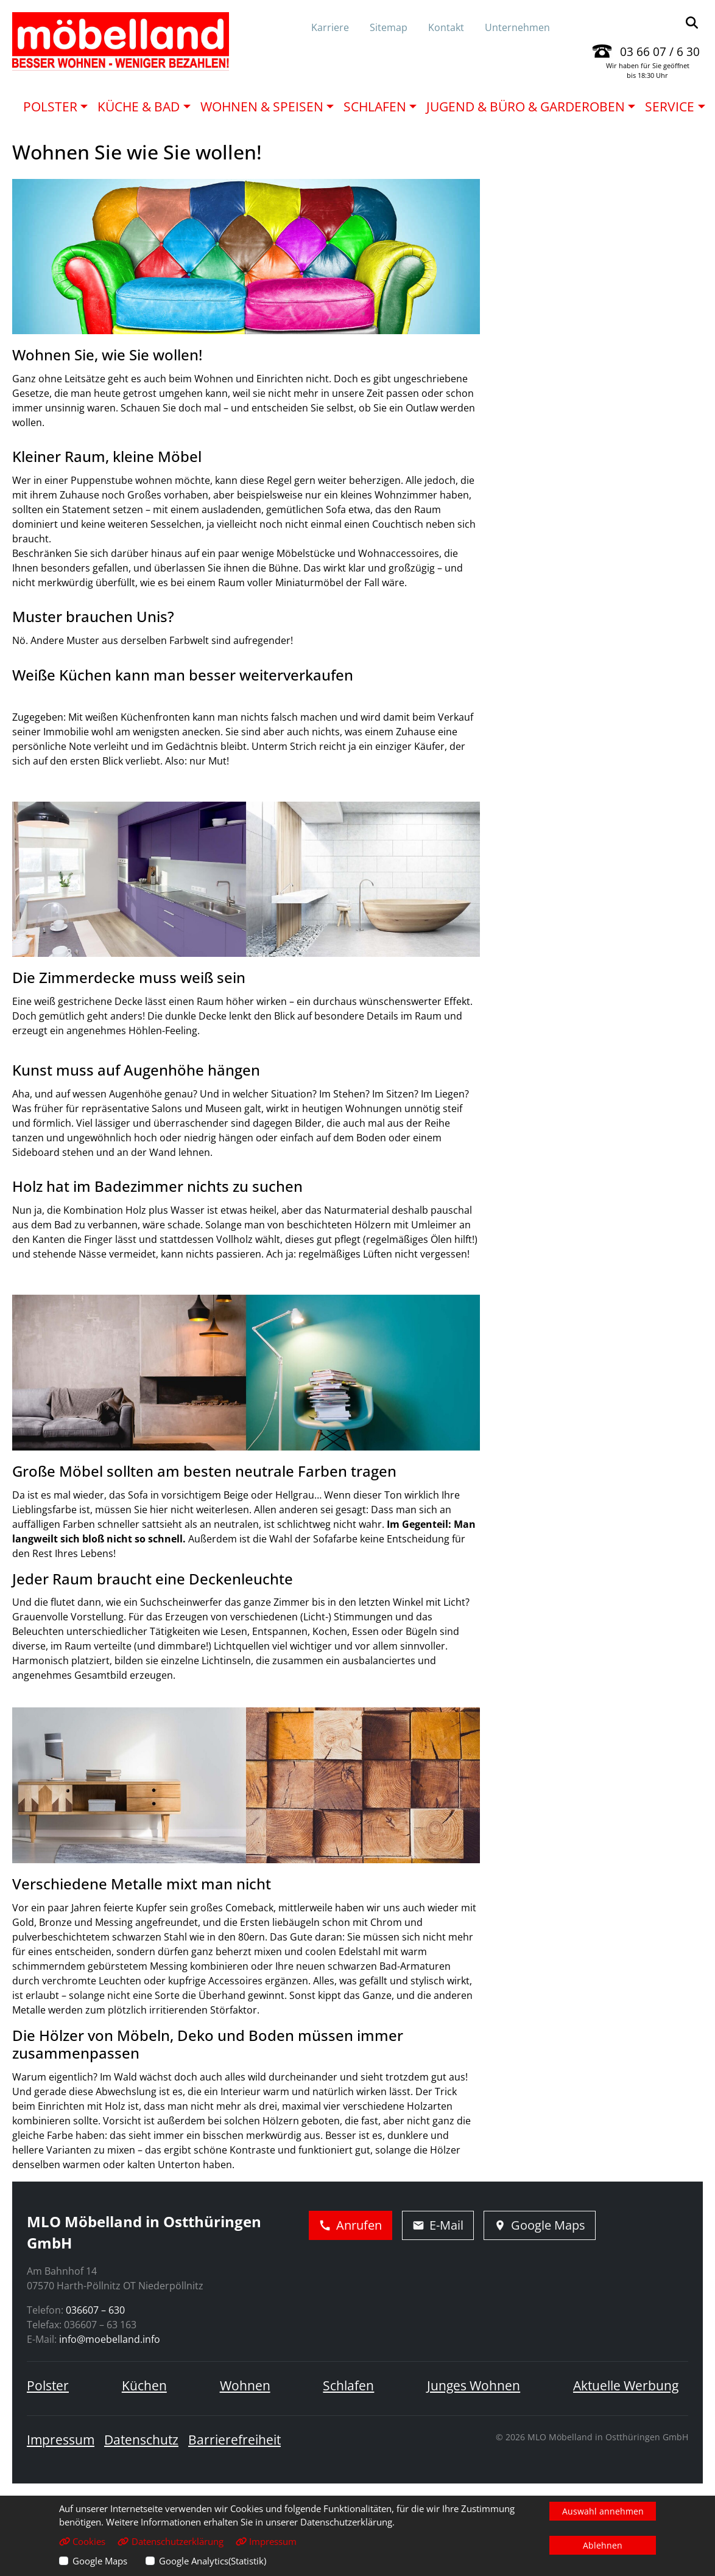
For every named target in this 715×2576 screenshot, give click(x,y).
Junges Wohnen (473, 2385)
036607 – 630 (95, 2310)
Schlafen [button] (374, 106)
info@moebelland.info (109, 2339)
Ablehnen (602, 2545)
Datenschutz (141, 2439)
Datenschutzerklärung (170, 2541)
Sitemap (388, 27)
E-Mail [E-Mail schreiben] (437, 2225)
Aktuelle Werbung (625, 2385)
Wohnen (245, 2385)
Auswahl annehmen (603, 2511)
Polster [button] (50, 106)
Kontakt (446, 27)
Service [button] (669, 106)
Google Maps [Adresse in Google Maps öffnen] (539, 2225)
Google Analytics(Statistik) (212, 2561)
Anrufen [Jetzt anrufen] (350, 2225)
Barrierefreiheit (234, 2439)
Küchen (144, 2385)
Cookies (82, 2541)
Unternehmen (517, 27)
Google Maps (99, 2561)
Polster (48, 2385)
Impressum (60, 2439)
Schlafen (348, 2385)
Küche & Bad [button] (138, 106)
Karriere (330, 27)
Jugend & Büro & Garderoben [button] (525, 106)
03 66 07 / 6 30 (660, 51)
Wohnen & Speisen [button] (261, 106)
